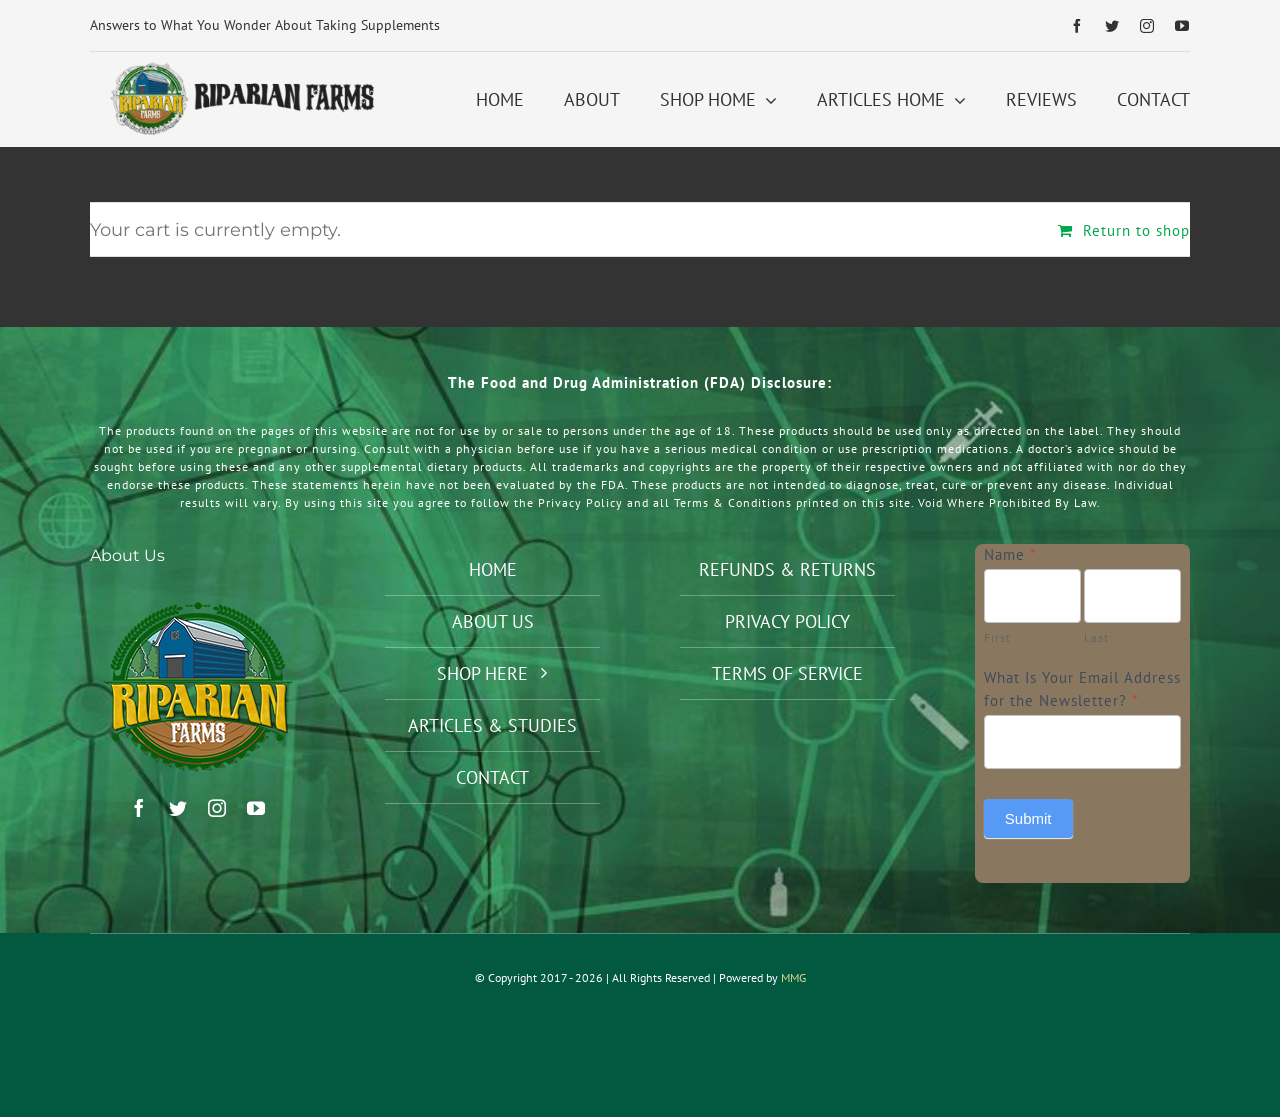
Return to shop (1136, 230)
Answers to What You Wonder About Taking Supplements (265, 25)
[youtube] (1182, 26)
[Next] (602, 26)
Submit (1028, 818)
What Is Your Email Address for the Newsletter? (1082, 689)
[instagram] (1147, 26)
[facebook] (1077, 26)
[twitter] (1112, 26)
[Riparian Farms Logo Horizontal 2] (239, 67)
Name (1010, 554)
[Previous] (576, 26)
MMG (793, 977)
